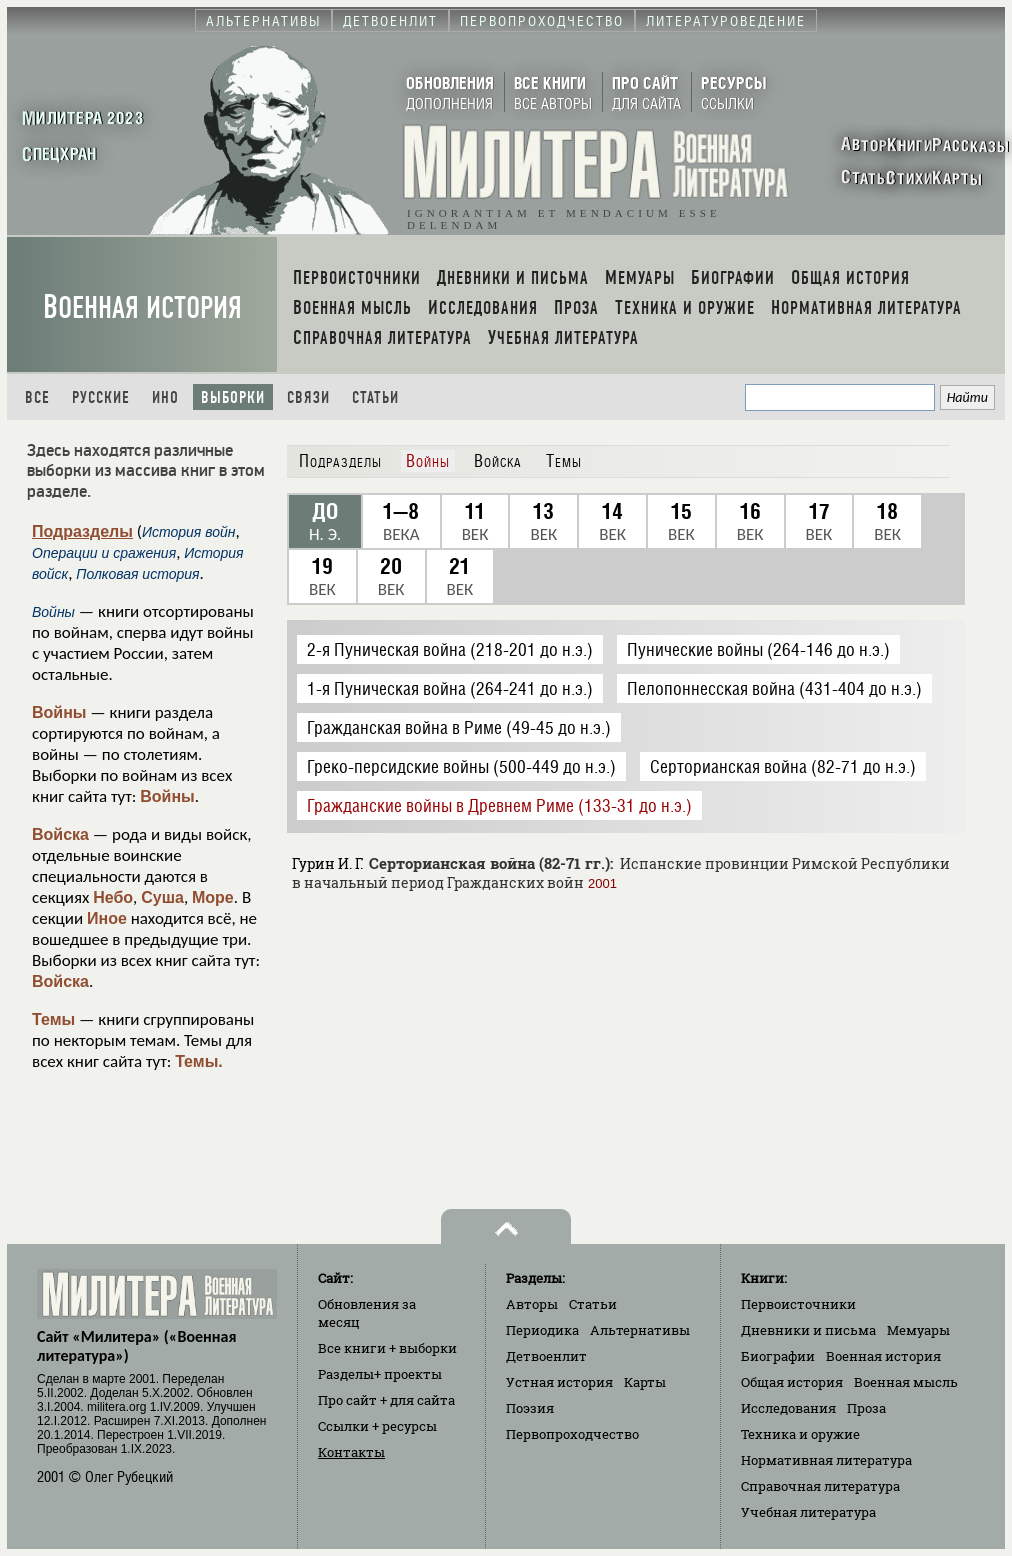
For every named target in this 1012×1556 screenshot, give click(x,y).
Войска (60, 834)
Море (213, 897)
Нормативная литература (826, 1460)
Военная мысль (906, 1382)
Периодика (542, 1330)
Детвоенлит (546, 1356)
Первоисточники (798, 1304)
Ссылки (377, 1426)
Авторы (532, 1304)
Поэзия (530, 1408)
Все (37, 397)
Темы (53, 1019)
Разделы (380, 1374)
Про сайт (386, 1400)
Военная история (142, 307)
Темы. (199, 1061)
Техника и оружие (800, 1434)
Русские (101, 397)
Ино (165, 397)
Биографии (778, 1356)
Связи (308, 397)
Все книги (387, 1348)
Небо (113, 897)
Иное (107, 918)
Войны (59, 712)
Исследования (788, 1408)
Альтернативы (640, 1330)
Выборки (233, 397)
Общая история (792, 1382)
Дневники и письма (808, 1330)
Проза (866, 1408)
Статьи (375, 397)
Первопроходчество (572, 1434)
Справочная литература (820, 1486)
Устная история (559, 1382)
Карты (645, 1382)
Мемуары (918, 1330)
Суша (162, 897)
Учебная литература (808, 1512)
